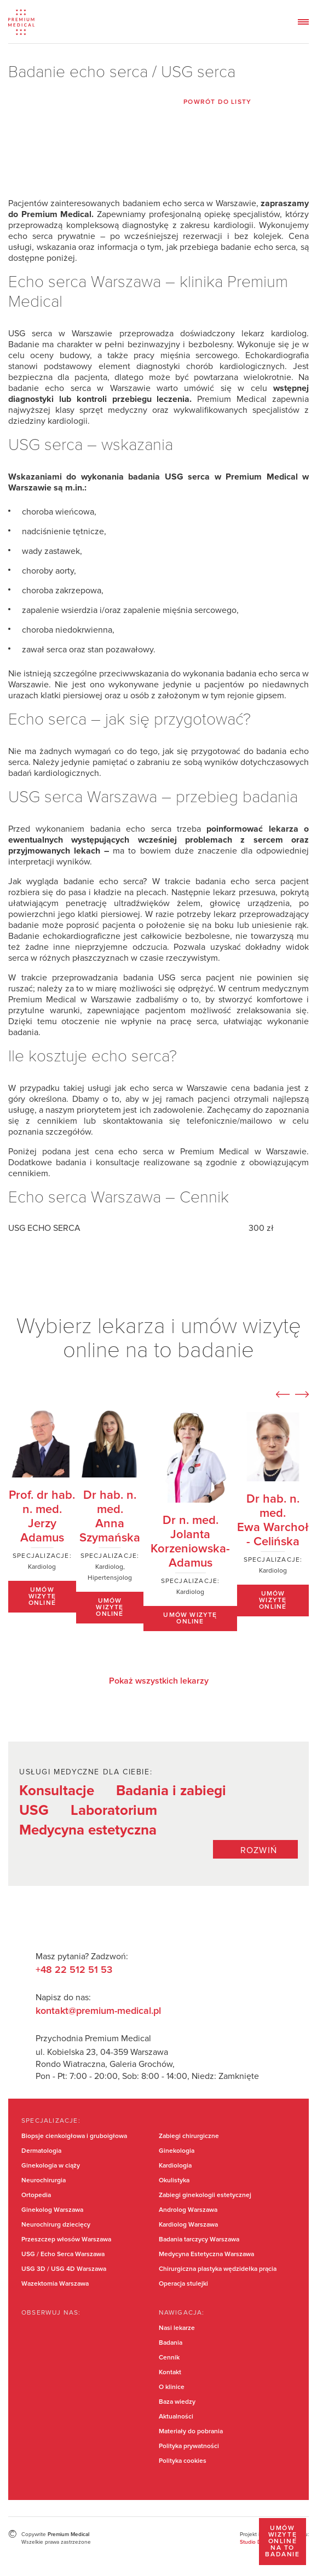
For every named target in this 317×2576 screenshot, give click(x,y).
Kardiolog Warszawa (188, 2225)
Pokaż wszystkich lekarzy (159, 1681)
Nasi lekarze (177, 2328)
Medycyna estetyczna (88, 1830)
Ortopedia (36, 2195)
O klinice (172, 2387)
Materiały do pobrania (191, 2431)
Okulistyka (174, 2180)
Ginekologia (176, 2151)
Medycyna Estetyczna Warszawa (206, 2254)
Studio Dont (254, 2542)
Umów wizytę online (42, 1597)
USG (34, 1810)
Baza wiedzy (177, 2402)
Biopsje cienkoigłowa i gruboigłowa (74, 2136)
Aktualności (176, 2417)
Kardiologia (175, 2166)
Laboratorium (114, 1810)
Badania (170, 2343)
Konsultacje (56, 1791)
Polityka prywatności (189, 2446)
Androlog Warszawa (188, 2210)
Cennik (169, 2358)
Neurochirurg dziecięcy (55, 2225)
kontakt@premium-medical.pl (98, 2011)
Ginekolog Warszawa (52, 2210)
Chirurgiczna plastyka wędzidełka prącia (217, 2269)
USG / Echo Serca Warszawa (63, 2254)
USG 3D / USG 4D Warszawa (63, 2269)
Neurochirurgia (43, 2180)
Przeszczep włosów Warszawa (66, 2239)
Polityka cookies (182, 2461)
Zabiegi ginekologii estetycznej (205, 2195)
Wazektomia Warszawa (55, 2284)
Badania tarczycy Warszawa (199, 2239)
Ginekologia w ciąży (50, 2166)
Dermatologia (41, 2151)
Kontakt (170, 2372)
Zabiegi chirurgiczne (189, 2136)
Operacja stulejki (183, 2284)
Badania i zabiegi (171, 1791)
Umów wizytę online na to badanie (282, 2541)
